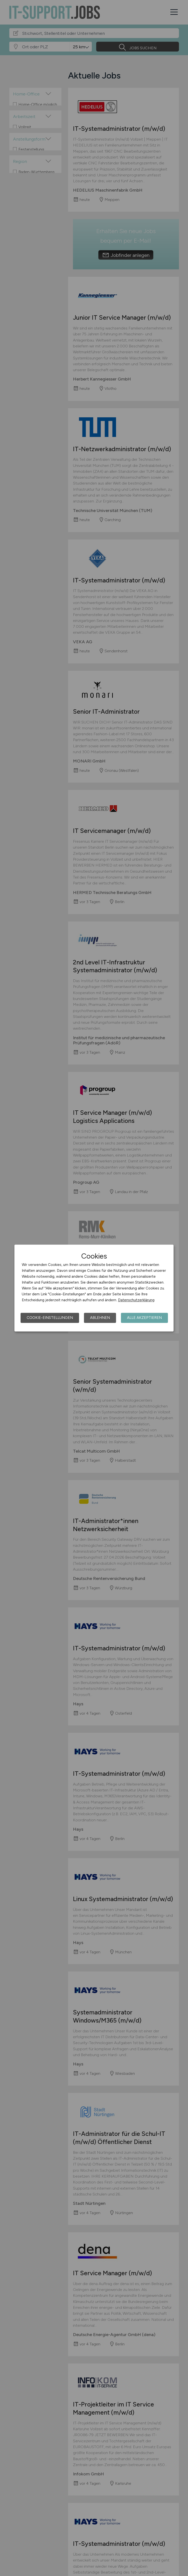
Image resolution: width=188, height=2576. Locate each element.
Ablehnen (100, 1317)
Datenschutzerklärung (136, 1300)
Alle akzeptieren (144, 1317)
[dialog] (94, 1288)
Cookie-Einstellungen (50, 1317)
